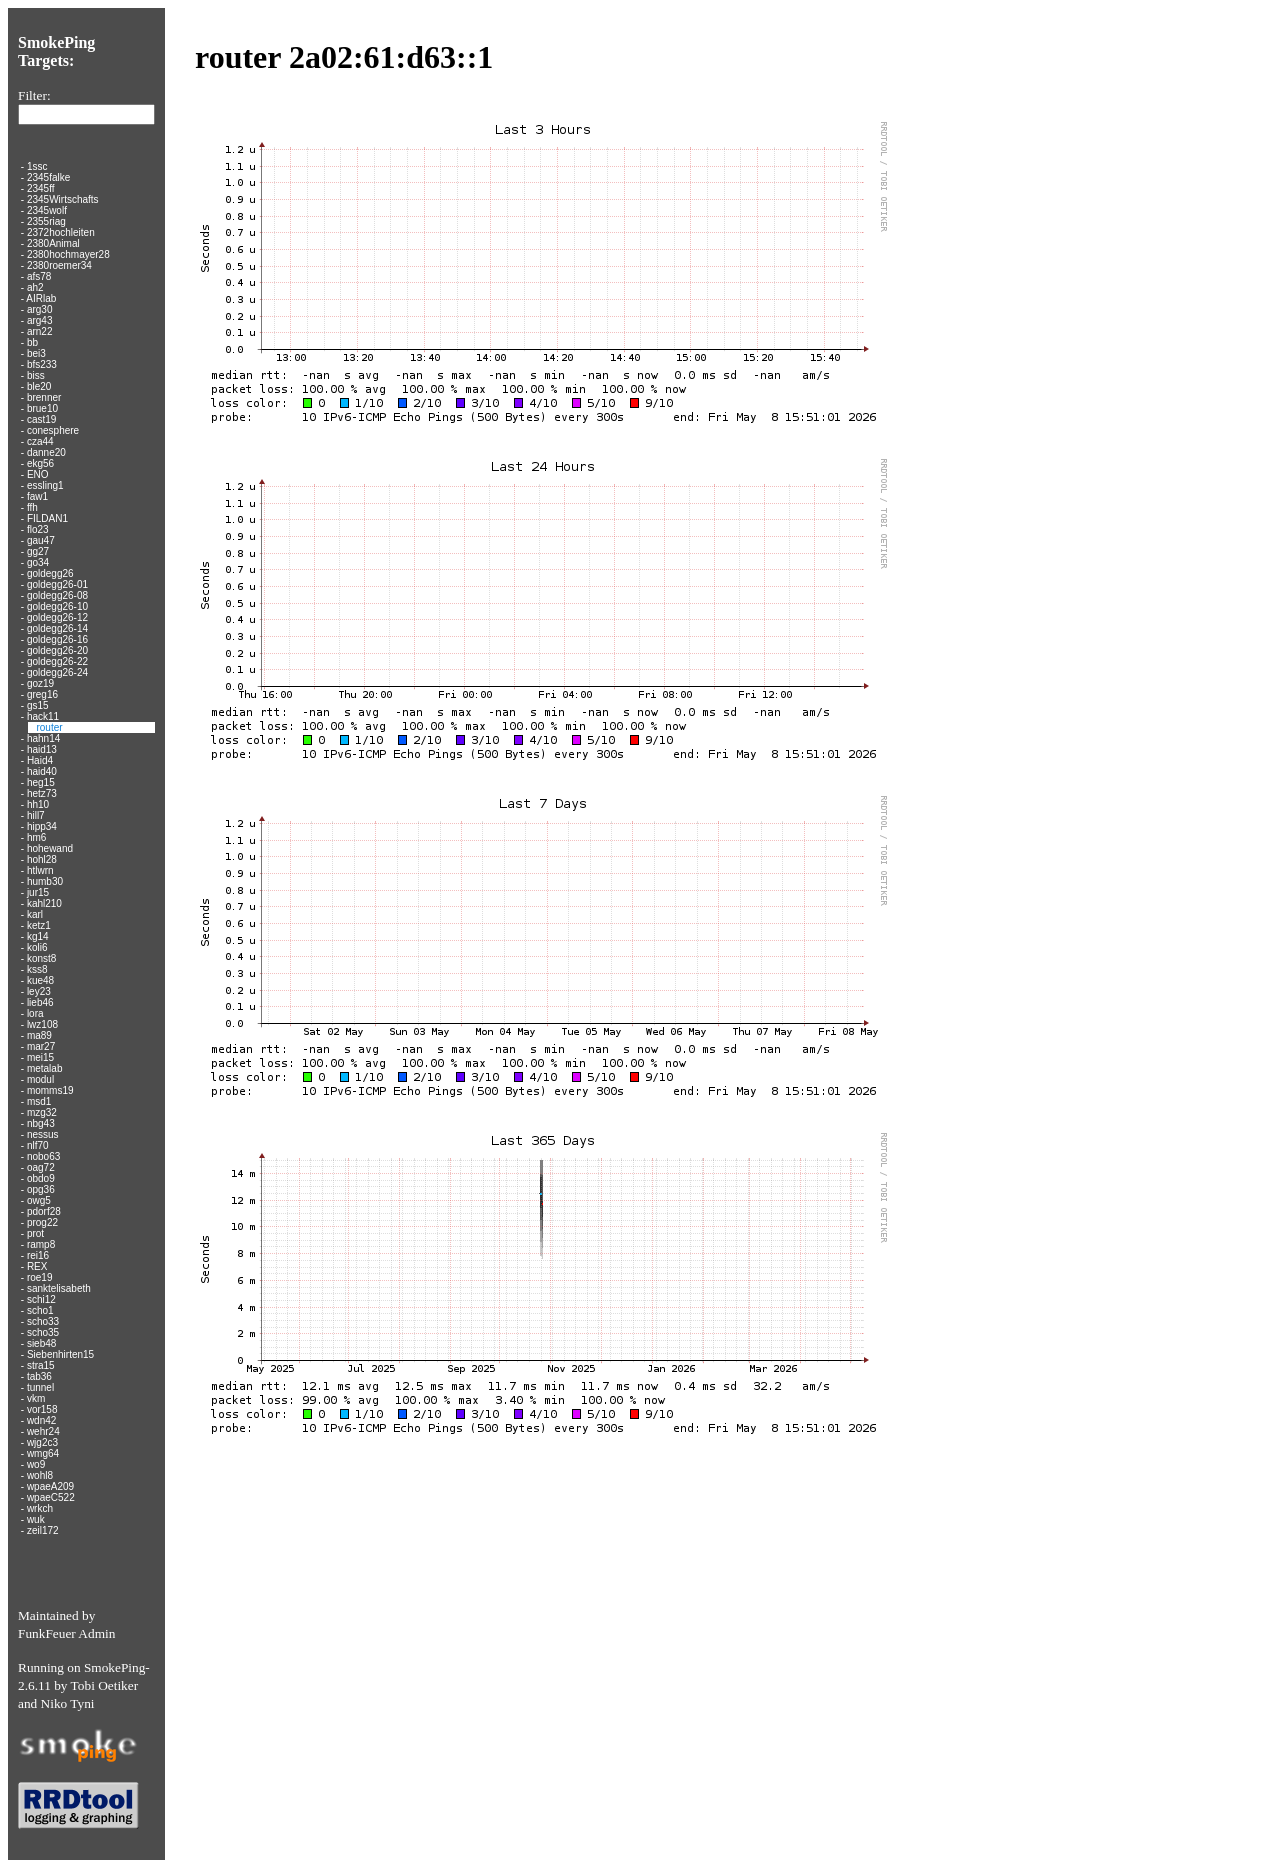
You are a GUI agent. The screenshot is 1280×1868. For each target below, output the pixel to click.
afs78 (39, 276)
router (49, 727)
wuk (36, 1519)
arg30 (40, 309)
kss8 (37, 969)
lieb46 (40, 1002)
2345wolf (47, 210)
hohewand (50, 848)
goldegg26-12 (57, 617)
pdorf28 (44, 1211)
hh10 (38, 804)
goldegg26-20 (57, 650)
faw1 (37, 496)
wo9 (36, 1464)
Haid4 (40, 760)
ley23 (39, 991)
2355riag (46, 221)
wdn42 (41, 1420)
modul (40, 1079)
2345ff (41, 188)
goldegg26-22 (57, 661)
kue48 (40, 980)
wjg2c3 (42, 1442)
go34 (38, 562)
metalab (45, 1068)
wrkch (40, 1508)
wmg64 (43, 1453)
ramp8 (41, 1244)
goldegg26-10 (57, 606)
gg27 (38, 551)
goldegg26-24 (57, 672)
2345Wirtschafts (63, 199)
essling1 (45, 485)
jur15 (38, 892)
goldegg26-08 (57, 595)
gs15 (38, 705)
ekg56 (40, 463)
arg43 (40, 320)
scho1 (40, 1310)
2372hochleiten (61, 232)
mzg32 (42, 1112)
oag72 (41, 1167)
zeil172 (43, 1530)
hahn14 (43, 738)
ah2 (35, 287)
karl (35, 914)
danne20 (46, 452)
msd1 (39, 1101)
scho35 (43, 1332)
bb (32, 342)
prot (35, 1233)
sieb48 (41, 1343)
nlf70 (38, 1145)
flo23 (38, 529)
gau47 (41, 540)
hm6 (36, 837)
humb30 (45, 881)
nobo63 (43, 1156)
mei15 (40, 1057)
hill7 (36, 815)
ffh (32, 507)
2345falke (48, 177)
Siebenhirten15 (60, 1354)
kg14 (38, 936)
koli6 (37, 947)
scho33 (43, 1321)
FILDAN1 (47, 518)
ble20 (39, 386)
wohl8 (40, 1475)
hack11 (43, 716)
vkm (36, 1398)
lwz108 (42, 1024)
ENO (38, 474)
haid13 (42, 749)
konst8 (41, 958)
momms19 (50, 1090)
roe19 (40, 1277)
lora (35, 1013)
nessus (43, 1134)
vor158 (42, 1409)
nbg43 (41, 1123)
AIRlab (41, 298)
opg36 (41, 1189)
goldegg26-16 (57, 639)
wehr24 (43, 1431)
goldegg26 (50, 573)
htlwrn (40, 870)
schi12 (41, 1299)
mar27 (41, 1046)
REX (37, 1266)
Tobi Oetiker (105, 1685)
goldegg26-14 (57, 628)
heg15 (41, 782)
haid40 (42, 771)
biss (36, 375)
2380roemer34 (59, 265)
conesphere (53, 430)
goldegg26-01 (57, 584)
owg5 (39, 1200)
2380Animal (53, 243)
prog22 (42, 1222)
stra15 (41, 1365)
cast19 (41, 419)
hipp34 (42, 826)
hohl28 (42, 859)
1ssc (37, 166)
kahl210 (44, 903)
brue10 (42, 408)
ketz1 (39, 925)
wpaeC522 (51, 1497)
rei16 (38, 1255)
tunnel (40, 1387)
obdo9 (41, 1178)
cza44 (40, 441)
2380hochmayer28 (68, 254)
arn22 (40, 331)
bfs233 (42, 364)
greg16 (42, 694)
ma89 (39, 1035)
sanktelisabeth (59, 1288)
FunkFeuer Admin (66, 1633)
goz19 (40, 683)
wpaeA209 (50, 1486)
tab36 (39, 1376)
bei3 (36, 353)
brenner (44, 397)
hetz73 (42, 793)
